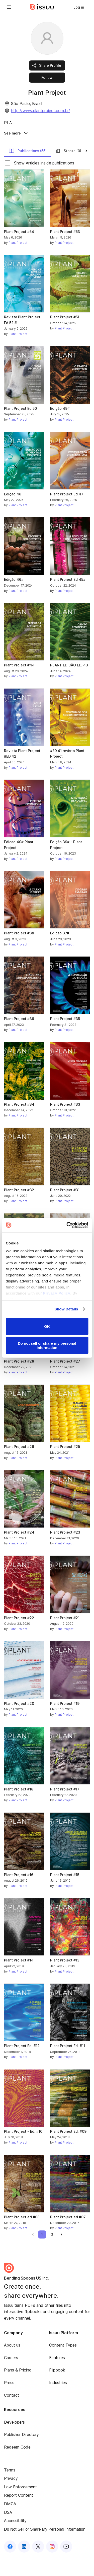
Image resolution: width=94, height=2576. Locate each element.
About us (12, 2364)
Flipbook (57, 2389)
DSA (8, 2531)
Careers (11, 2377)
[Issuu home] (42, 7)
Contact (11, 2414)
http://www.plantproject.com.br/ (40, 110)
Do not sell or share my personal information (47, 1345)
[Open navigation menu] (9, 7)
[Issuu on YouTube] (66, 2566)
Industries (58, 2401)
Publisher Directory (21, 2453)
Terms (9, 2489)
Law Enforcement (20, 2506)
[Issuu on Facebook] (10, 2566)
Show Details (66, 1309)
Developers (14, 2441)
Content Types (63, 2364)
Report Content (18, 2514)
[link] (78, 7)
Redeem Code (17, 2466)
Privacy (11, 2497)
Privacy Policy (56, 1293)
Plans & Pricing (17, 2389)
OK (47, 1326)
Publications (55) (28, 170)
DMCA (10, 2523)
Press (9, 2401)
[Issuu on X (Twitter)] (38, 2566)
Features (57, 2377)
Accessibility (15, 2540)
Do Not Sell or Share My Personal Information (44, 2548)
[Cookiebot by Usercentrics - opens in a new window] (67, 1225)
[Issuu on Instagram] (52, 2566)
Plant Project (18, 262)
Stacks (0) (68, 170)
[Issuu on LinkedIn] (24, 2566)
